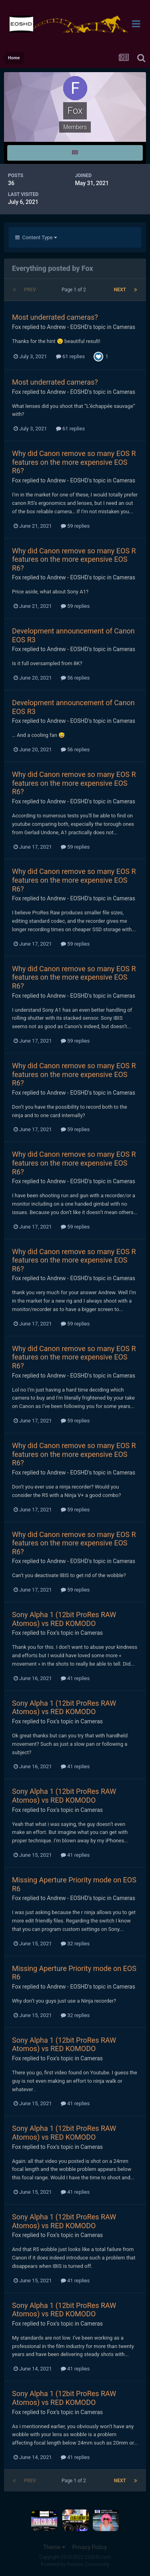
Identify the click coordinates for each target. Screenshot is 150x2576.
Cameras (124, 327)
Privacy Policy (89, 2547)
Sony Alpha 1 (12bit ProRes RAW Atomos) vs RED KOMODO (64, 1619)
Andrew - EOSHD (67, 327)
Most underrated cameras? (55, 317)
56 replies (75, 678)
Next (120, 289)
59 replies (75, 526)
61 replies (70, 356)
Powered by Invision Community (75, 2564)
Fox (16, 327)
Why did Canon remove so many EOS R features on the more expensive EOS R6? (74, 462)
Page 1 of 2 (75, 289)
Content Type (36, 237)
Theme (54, 2547)
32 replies (75, 1944)
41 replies (75, 1678)
